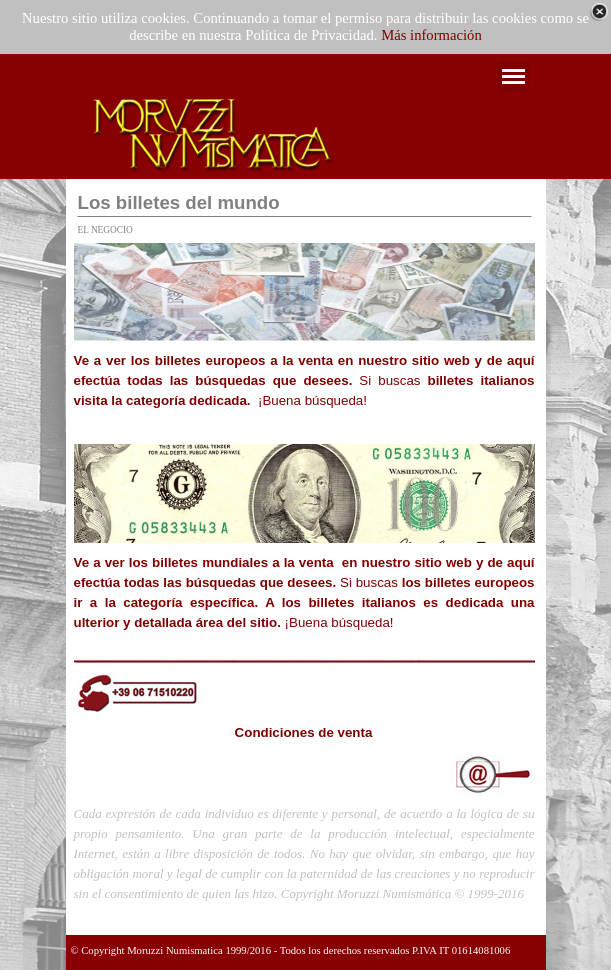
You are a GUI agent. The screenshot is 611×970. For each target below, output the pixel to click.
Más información (431, 35)
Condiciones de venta (304, 732)
